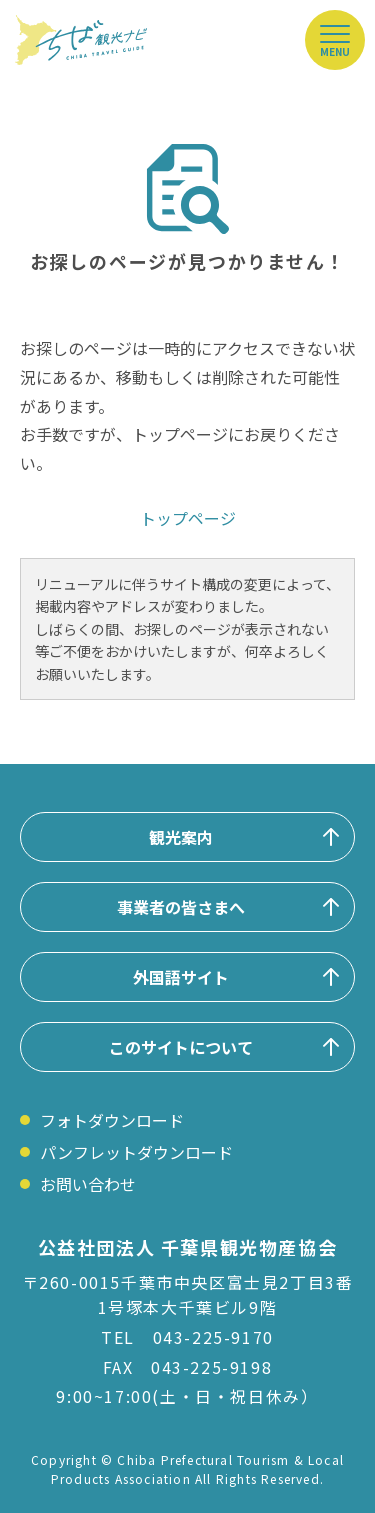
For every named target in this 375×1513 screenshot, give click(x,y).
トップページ (188, 518)
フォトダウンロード (112, 1120)
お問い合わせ (88, 1184)
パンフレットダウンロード (136, 1152)
